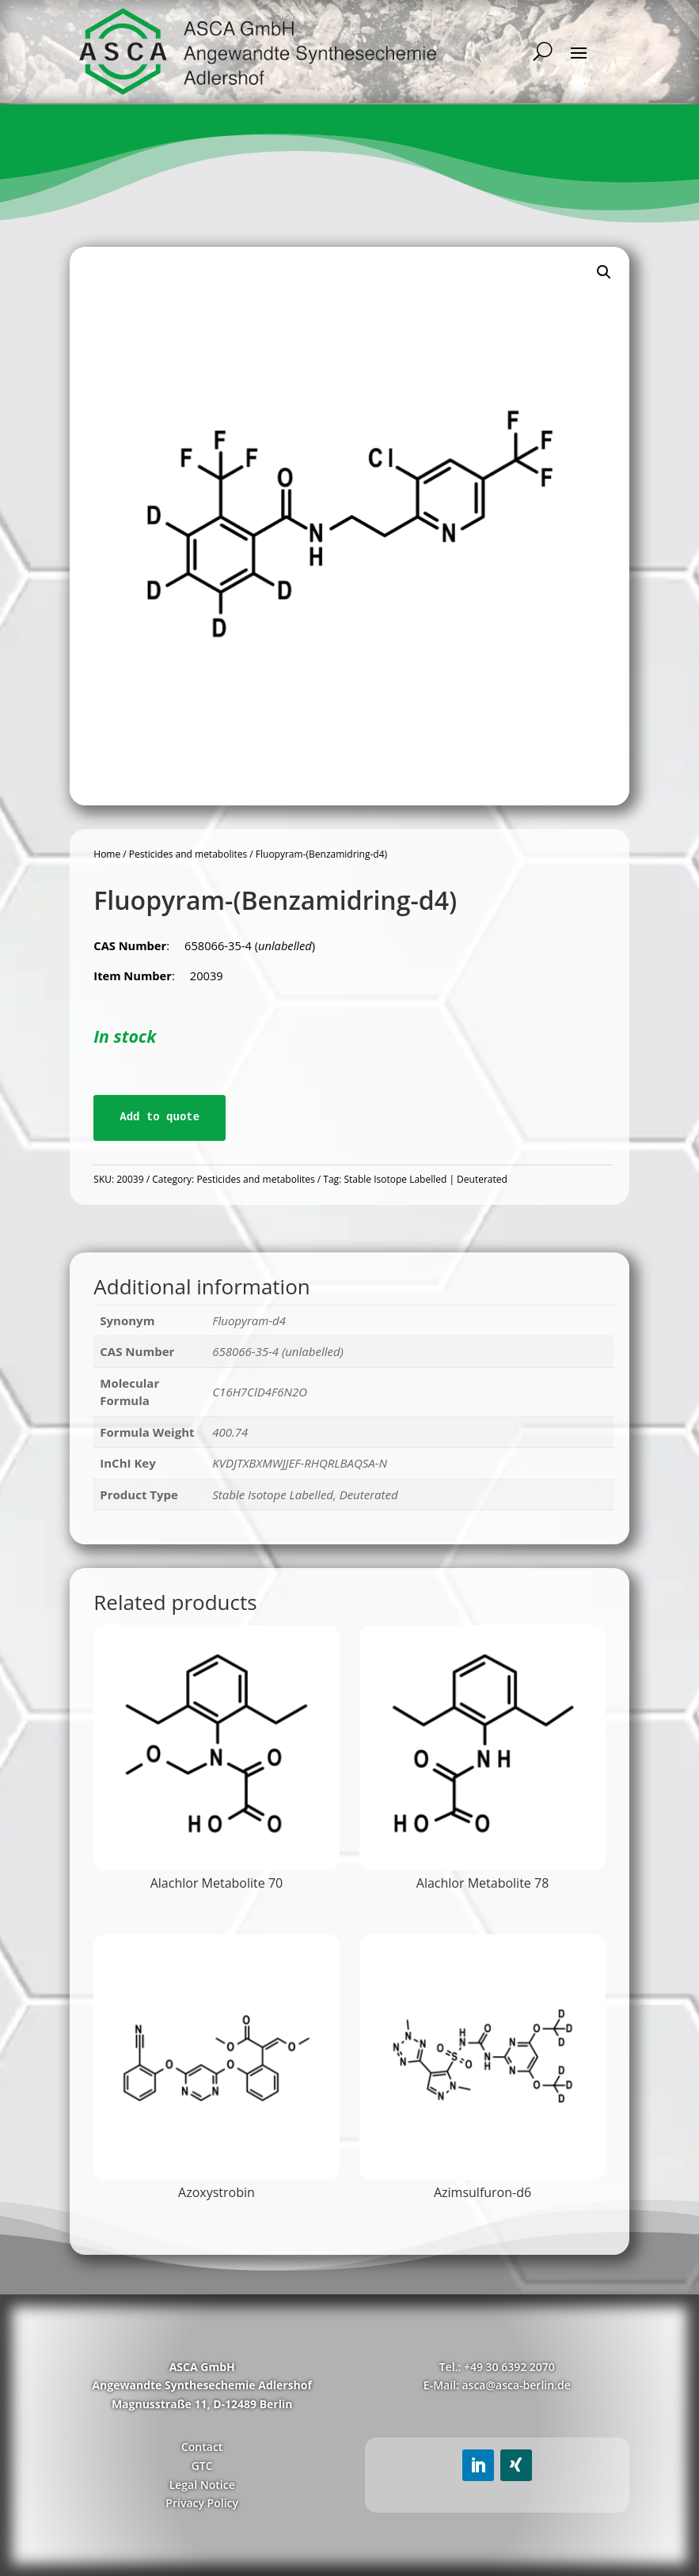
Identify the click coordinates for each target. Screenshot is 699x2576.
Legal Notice (202, 2484)
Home (106, 854)
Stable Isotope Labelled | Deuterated (425, 1179)
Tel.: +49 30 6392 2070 (497, 2366)
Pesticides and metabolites (188, 854)
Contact (201, 2446)
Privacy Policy (201, 2502)
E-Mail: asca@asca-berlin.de (497, 2384)
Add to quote (159, 1117)
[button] (604, 272)
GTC (202, 2465)
